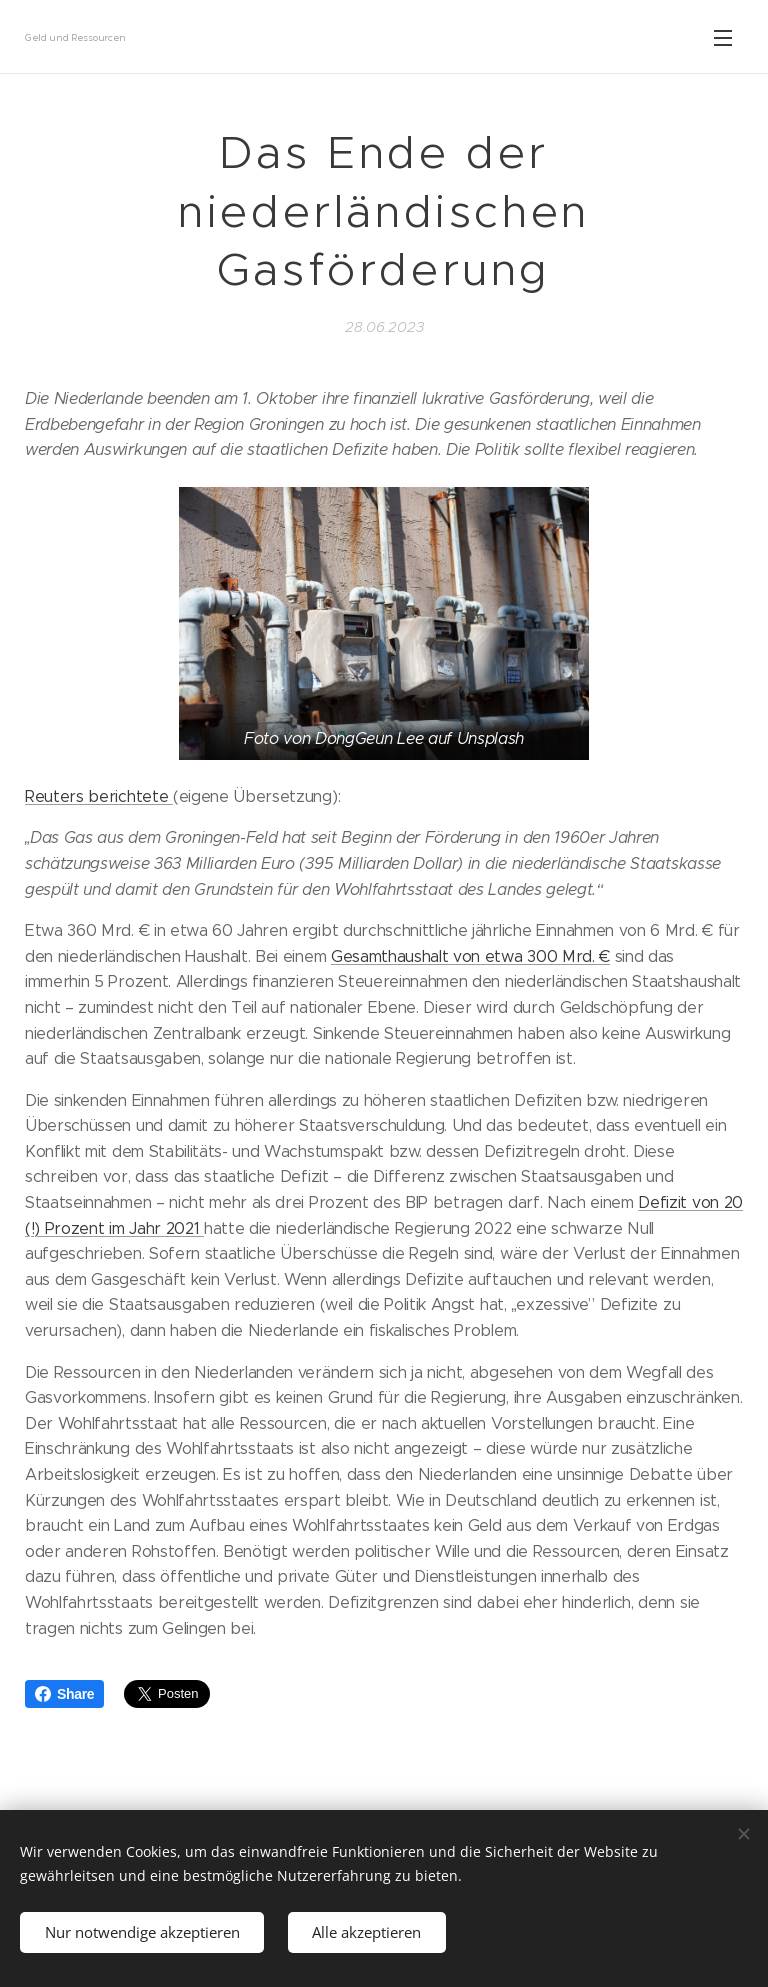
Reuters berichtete (99, 796)
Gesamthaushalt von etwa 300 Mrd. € (470, 956)
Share (64, 1694)
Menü (723, 38)
